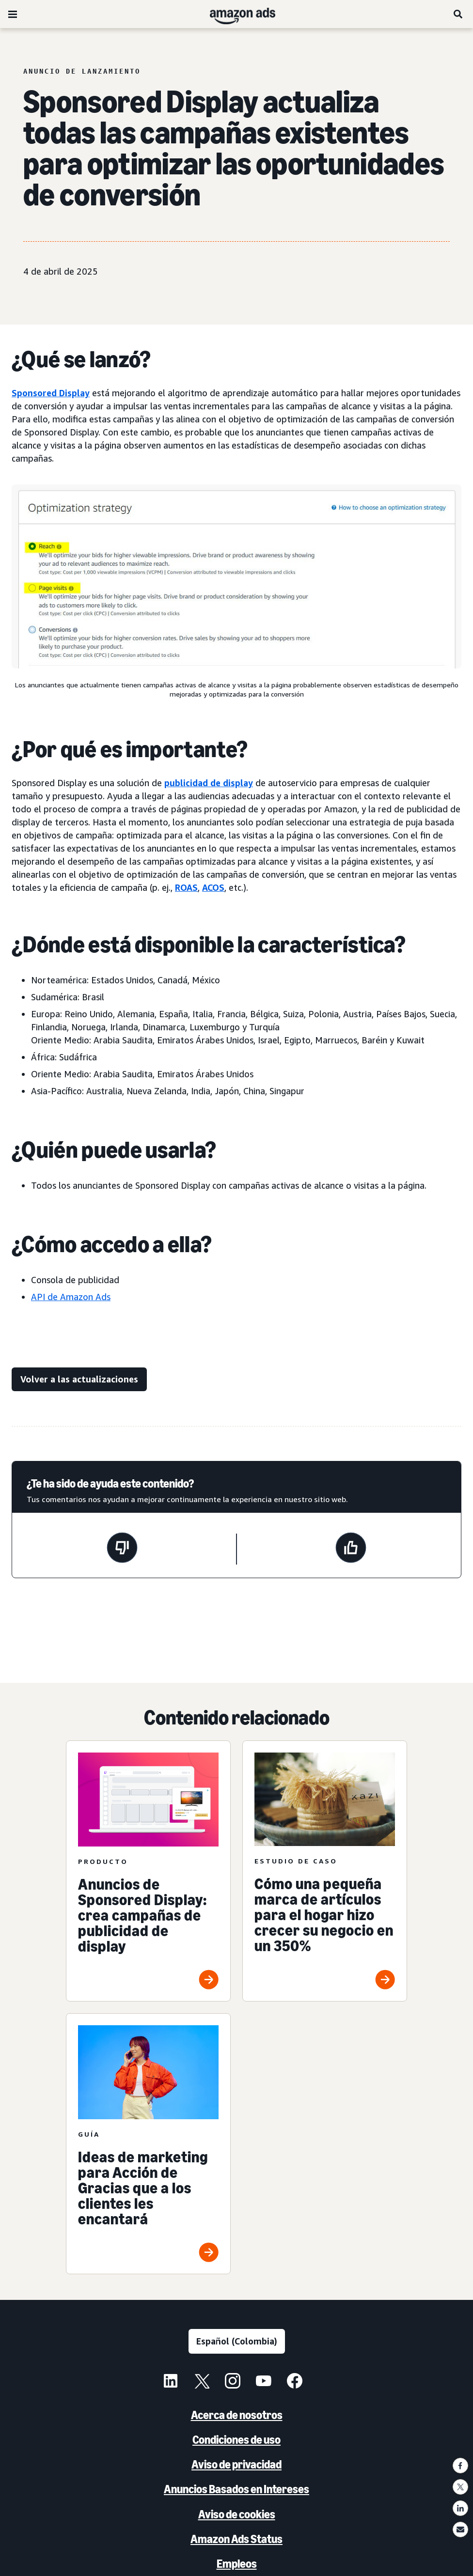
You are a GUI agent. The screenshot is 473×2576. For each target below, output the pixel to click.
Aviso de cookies (236, 2514)
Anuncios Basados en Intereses (236, 2489)
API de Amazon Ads (70, 1296)
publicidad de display (208, 782)
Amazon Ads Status (236, 2539)
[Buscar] (458, 14)
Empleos (237, 2564)
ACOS (213, 887)
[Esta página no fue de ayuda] (122, 1549)
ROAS (186, 887)
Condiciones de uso (236, 2440)
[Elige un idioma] (237, 2341)
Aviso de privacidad (236, 2464)
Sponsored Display (51, 393)
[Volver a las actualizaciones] (79, 1379)
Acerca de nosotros (237, 2415)
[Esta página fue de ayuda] (350, 1549)
